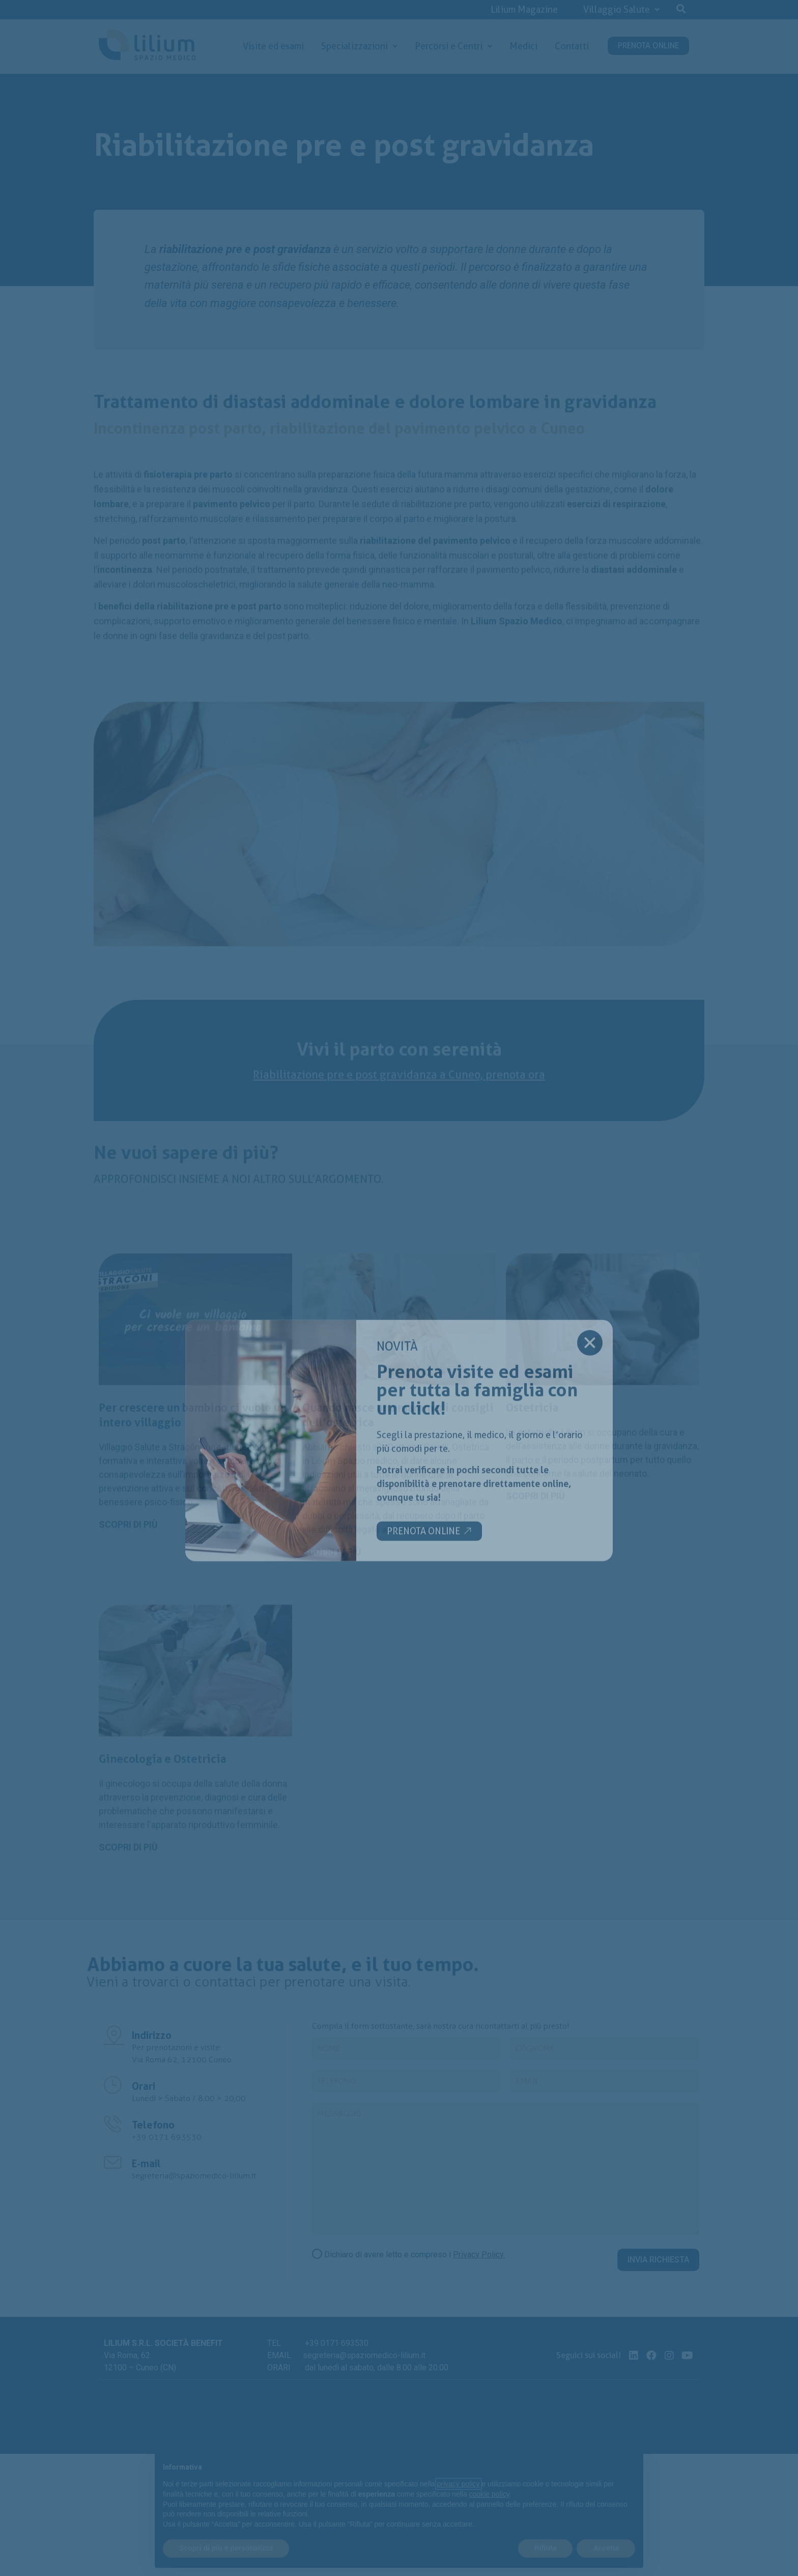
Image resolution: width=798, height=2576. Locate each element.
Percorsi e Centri (453, 46)
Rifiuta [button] (545, 2548)
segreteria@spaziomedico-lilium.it (194, 2175)
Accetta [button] (606, 2548)
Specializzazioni (359, 46)
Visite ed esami (273, 46)
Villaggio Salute (621, 9)
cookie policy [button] (489, 2494)
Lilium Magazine (524, 9)
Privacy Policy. (479, 2254)
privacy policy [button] (458, 2484)
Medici (523, 46)
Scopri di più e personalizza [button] (226, 2548)
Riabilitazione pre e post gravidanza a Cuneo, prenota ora (399, 1152)
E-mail (146, 2164)
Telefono (153, 2125)
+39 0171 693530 (167, 2137)
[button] (680, 8)
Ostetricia (532, 1623)
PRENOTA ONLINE (648, 45)
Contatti (572, 46)
